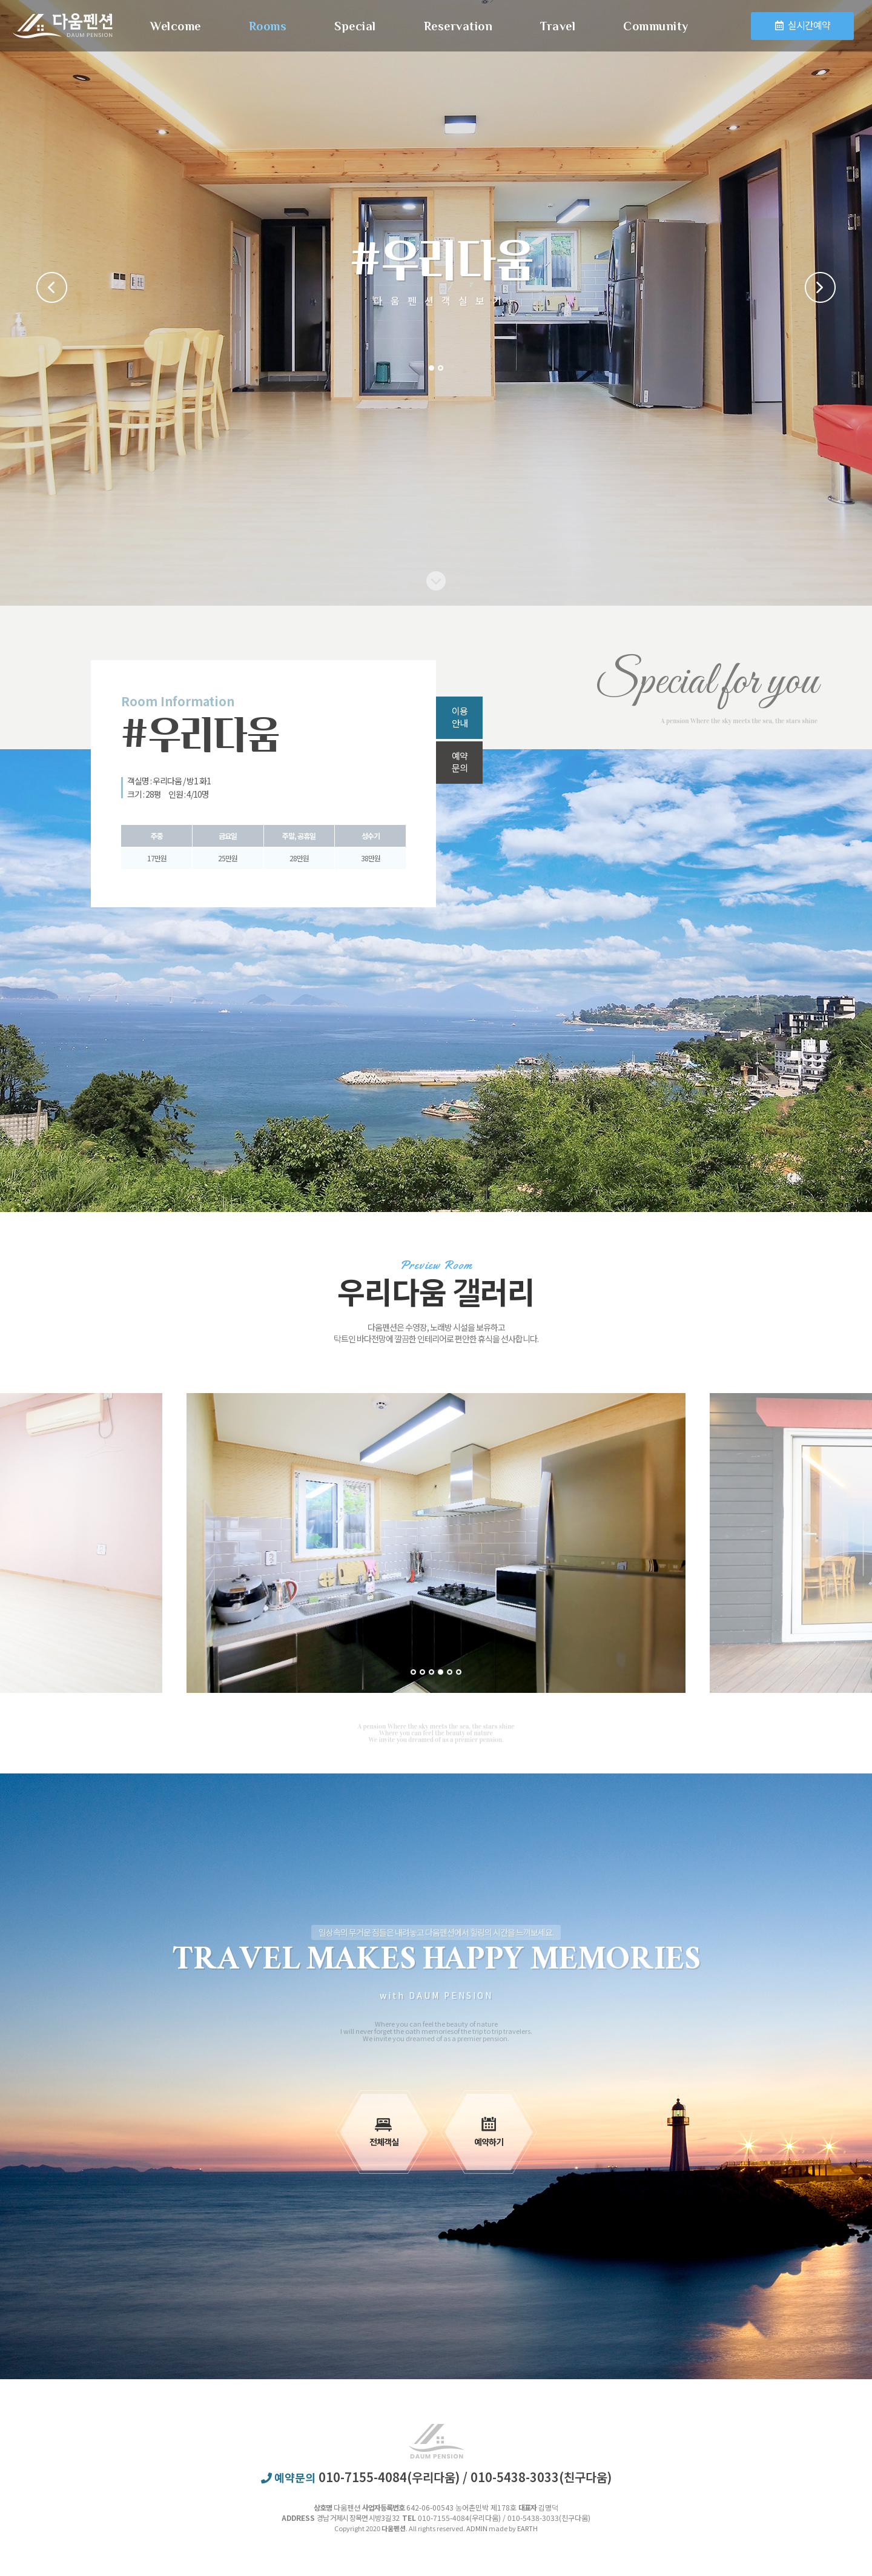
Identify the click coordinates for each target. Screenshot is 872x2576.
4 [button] (440, 1672)
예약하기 (488, 2132)
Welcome (175, 26)
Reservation (458, 26)
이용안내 (459, 716)
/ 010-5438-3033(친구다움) (537, 2477)
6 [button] (458, 1672)
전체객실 (383, 2132)
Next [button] (820, 287)
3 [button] (431, 1672)
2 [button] (440, 368)
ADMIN (476, 2528)
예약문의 (459, 761)
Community (656, 26)
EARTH (527, 2528)
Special (355, 26)
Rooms (268, 26)
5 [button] (449, 1672)
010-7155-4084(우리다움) (391, 2477)
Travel (557, 26)
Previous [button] (51, 287)
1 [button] (431, 368)
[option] (436, 1543)
